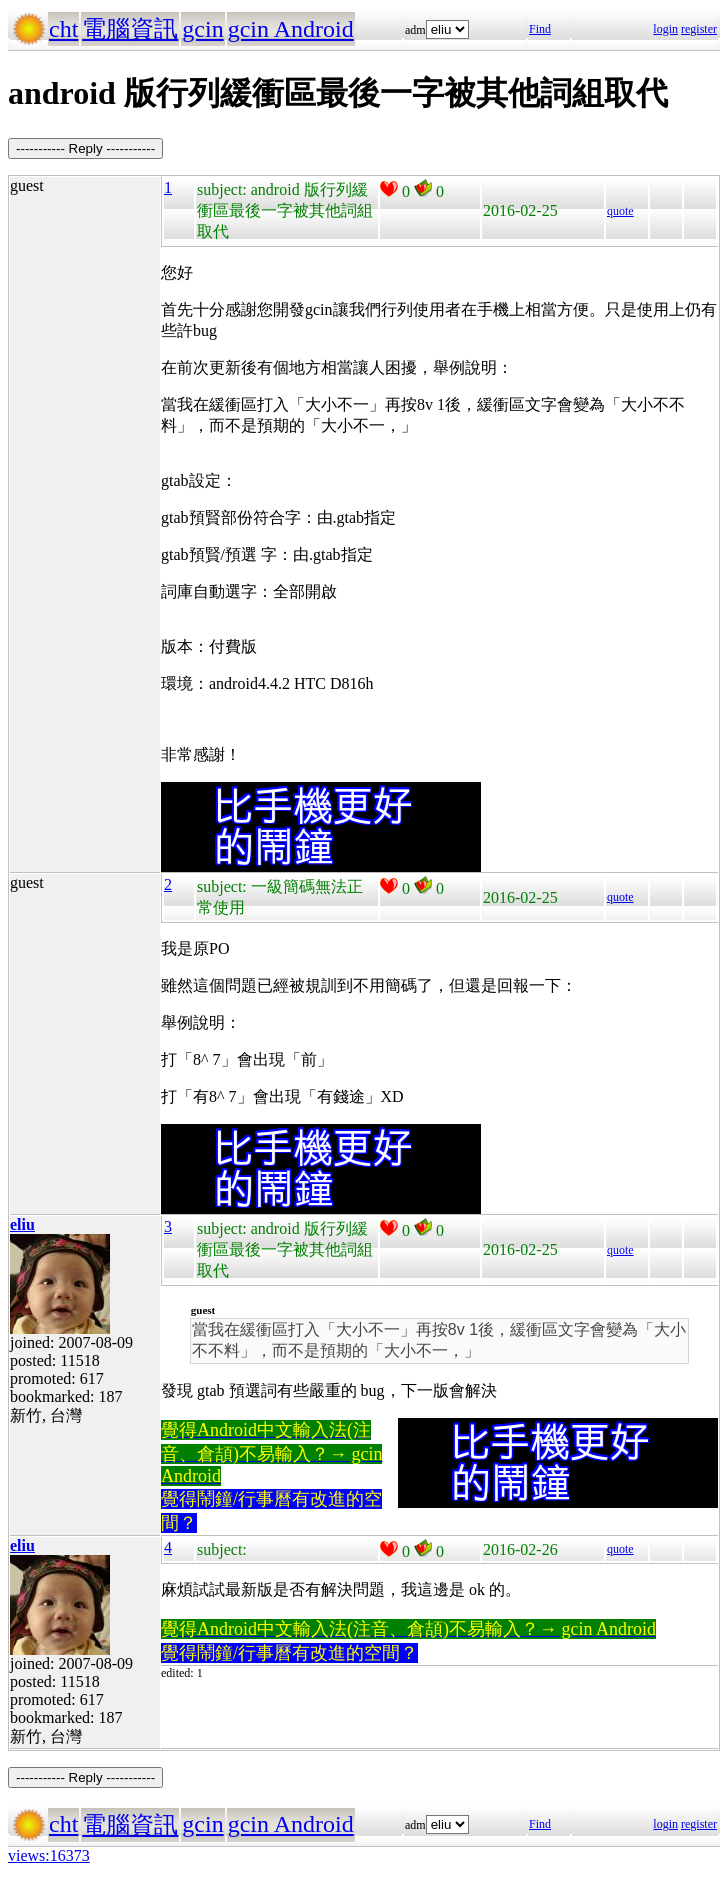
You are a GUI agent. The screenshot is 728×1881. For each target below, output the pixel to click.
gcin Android (291, 29)
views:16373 (49, 1855)
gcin (202, 29)
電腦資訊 (130, 29)
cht (63, 29)
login (665, 29)
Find (540, 29)
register (699, 29)
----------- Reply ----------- (85, 148)
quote (620, 211)
